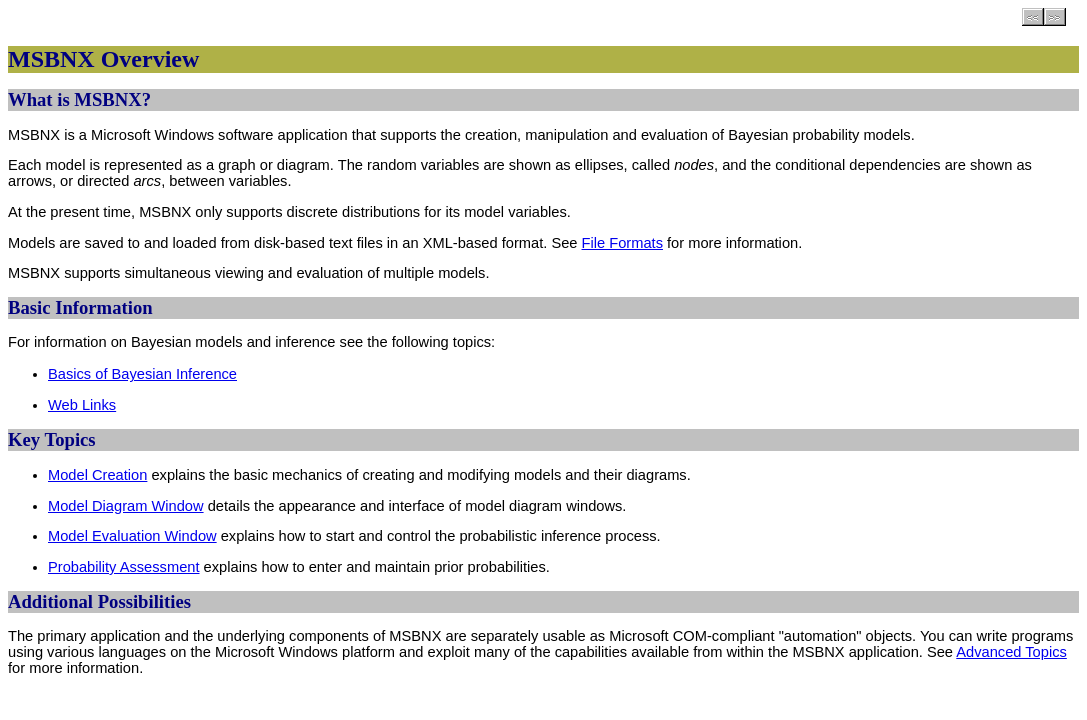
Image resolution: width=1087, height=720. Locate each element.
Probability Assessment (124, 567)
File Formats (622, 243)
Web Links (82, 405)
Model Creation (97, 475)
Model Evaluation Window (132, 536)
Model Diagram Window (126, 506)
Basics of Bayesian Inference (142, 374)
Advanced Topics (1011, 652)
